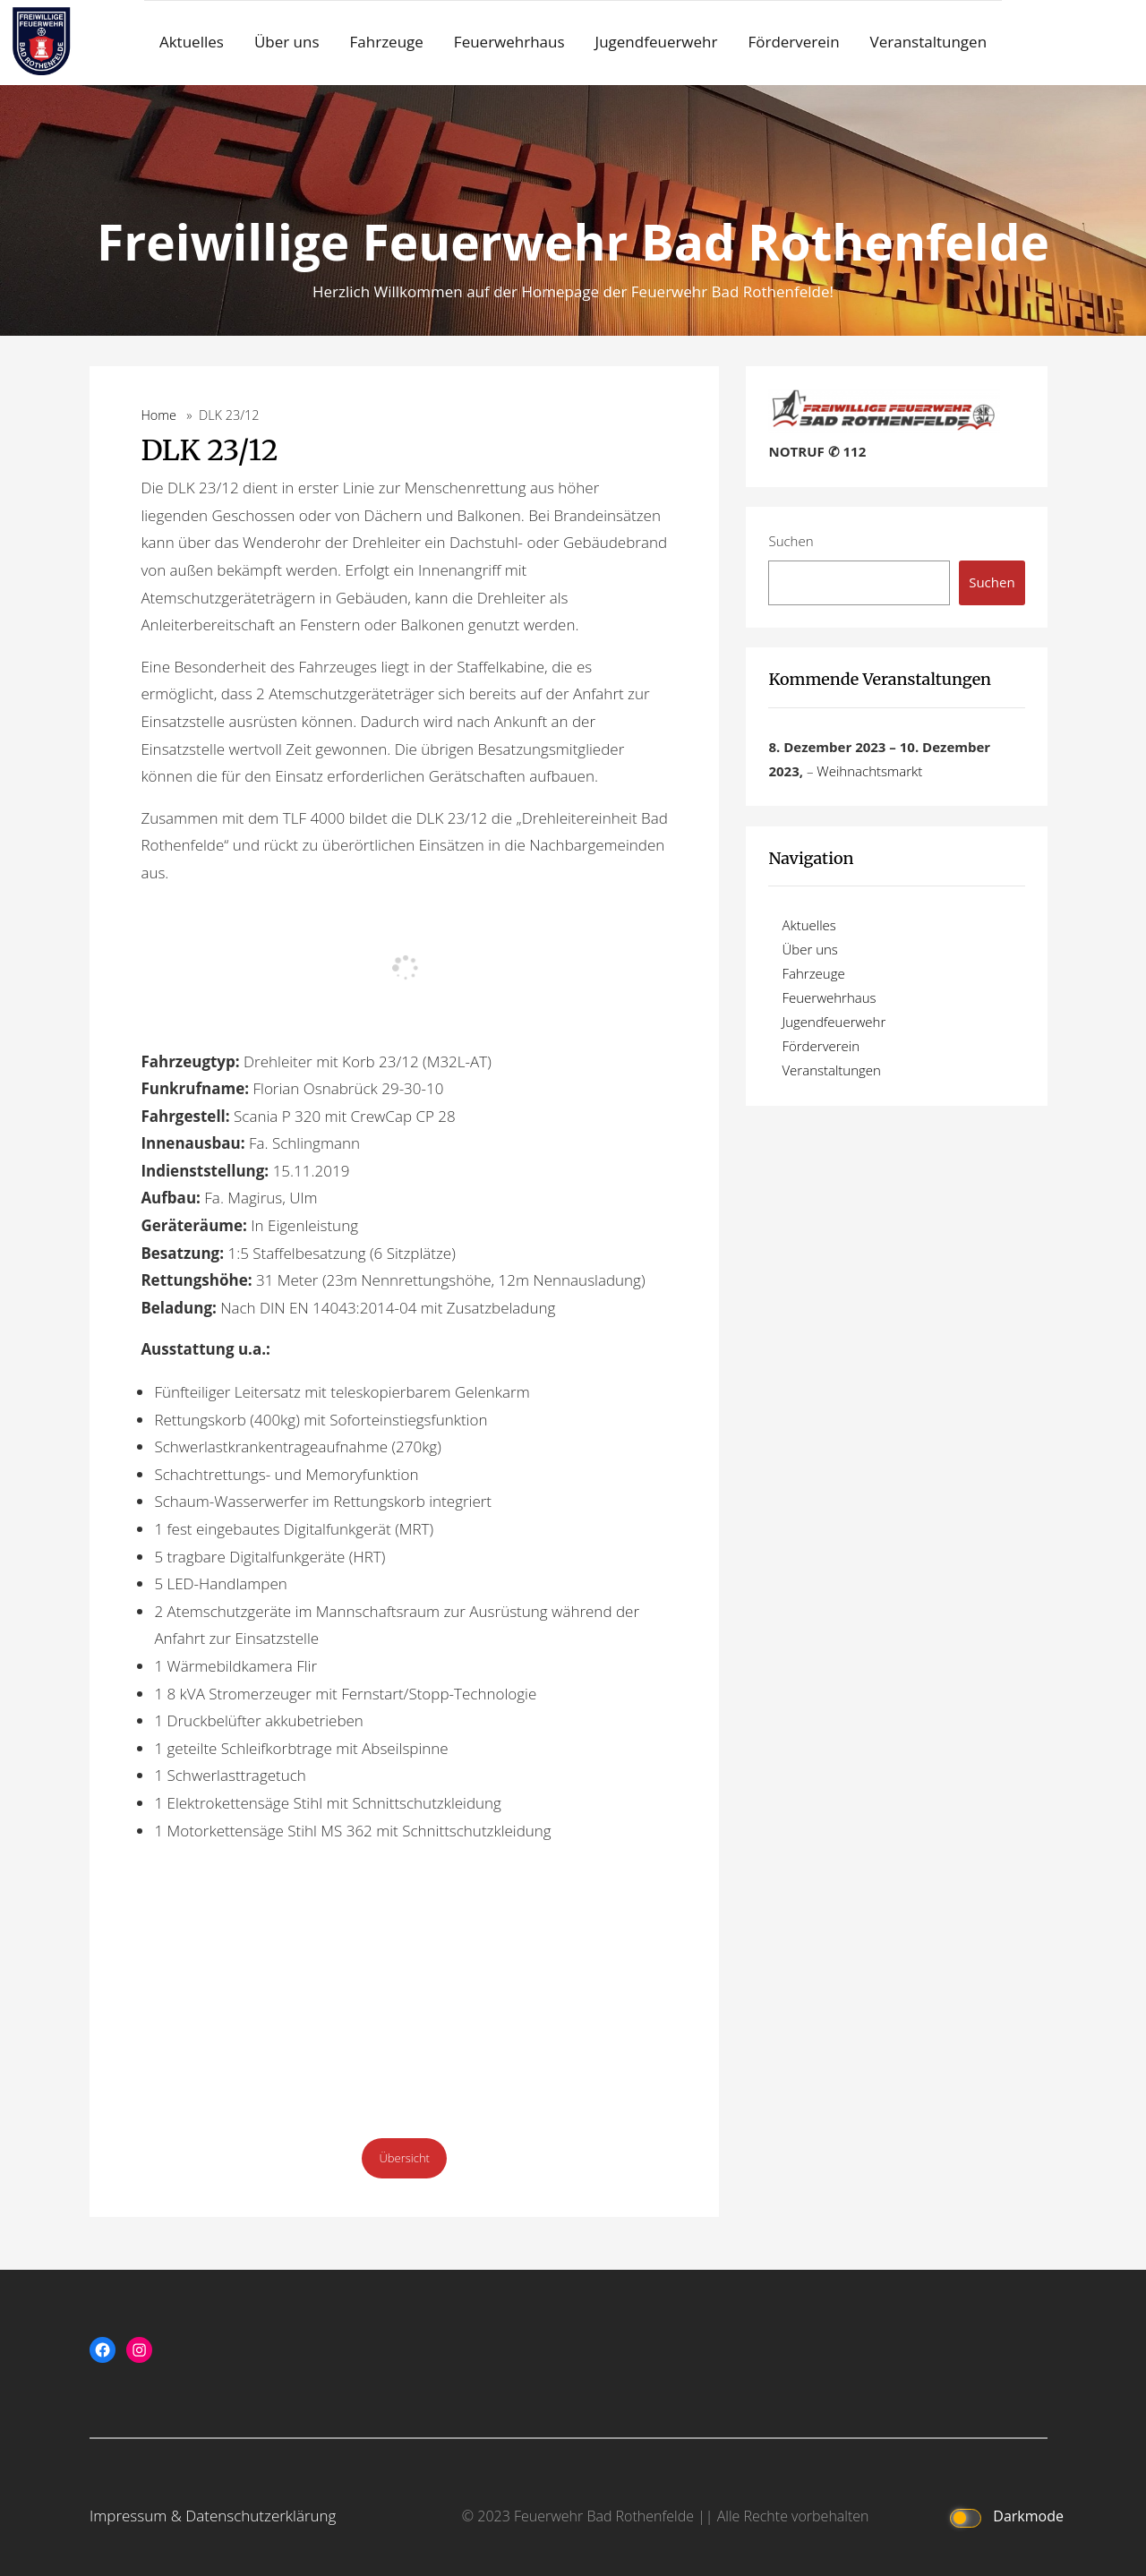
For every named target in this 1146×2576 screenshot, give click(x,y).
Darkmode (1003, 2517)
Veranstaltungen (929, 41)
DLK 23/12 (209, 450)
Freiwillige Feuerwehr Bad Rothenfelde (573, 241)
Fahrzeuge (386, 41)
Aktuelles (191, 41)
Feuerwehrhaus (509, 41)
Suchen (790, 541)
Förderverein (793, 41)
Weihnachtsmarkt (869, 771)
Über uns (287, 41)
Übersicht (404, 2158)
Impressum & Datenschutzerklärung (213, 2515)
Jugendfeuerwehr (656, 41)
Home (158, 415)
